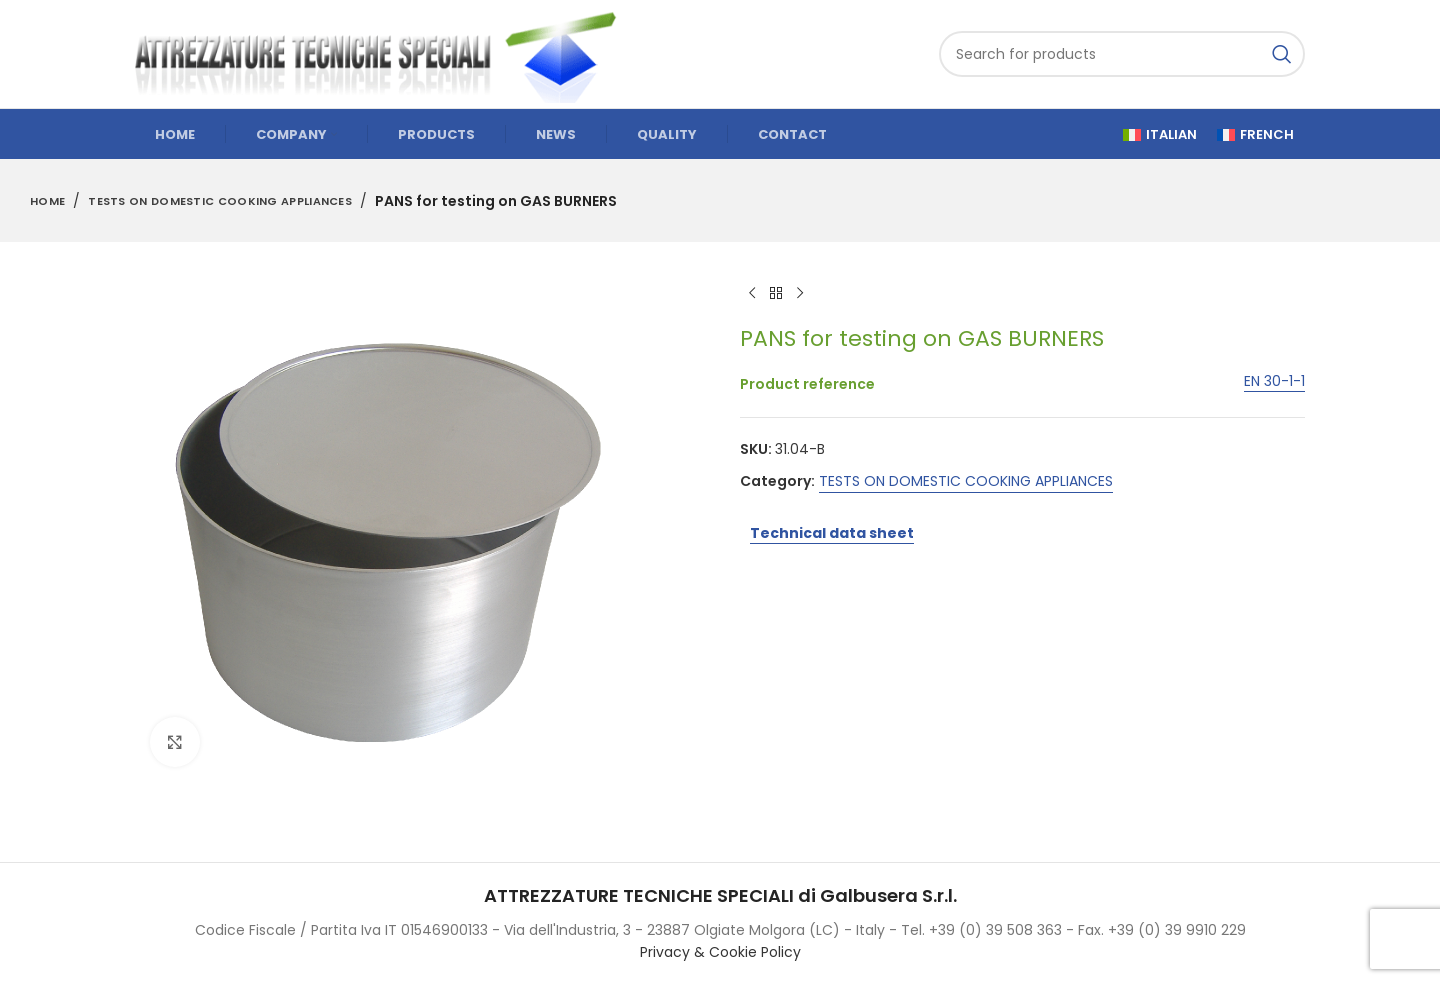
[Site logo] (385, 53)
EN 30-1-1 (1274, 382)
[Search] (1122, 54)
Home (47, 201)
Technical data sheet (832, 533)
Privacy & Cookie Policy (720, 952)
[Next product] (800, 294)
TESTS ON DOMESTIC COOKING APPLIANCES (220, 201)
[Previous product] (752, 294)
